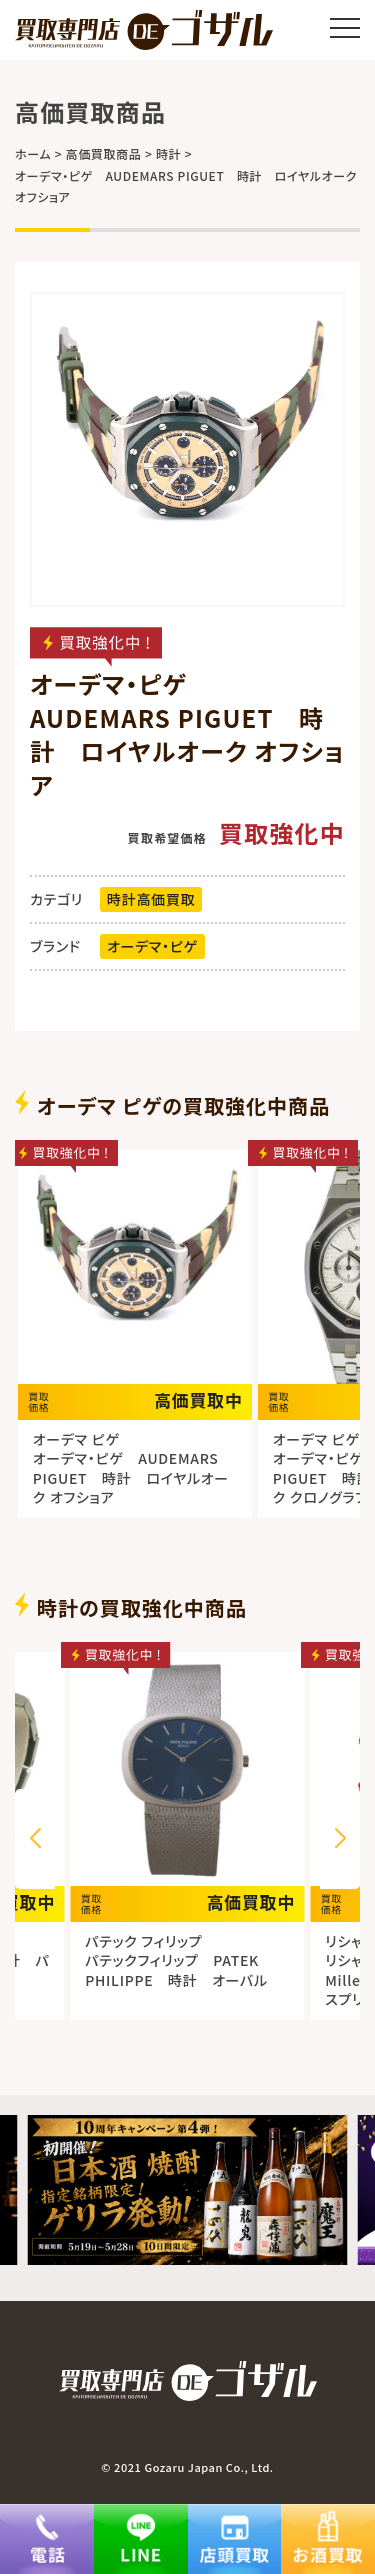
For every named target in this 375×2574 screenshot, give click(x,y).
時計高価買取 (151, 899)
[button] (340, 1839)
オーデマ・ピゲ (152, 946)
